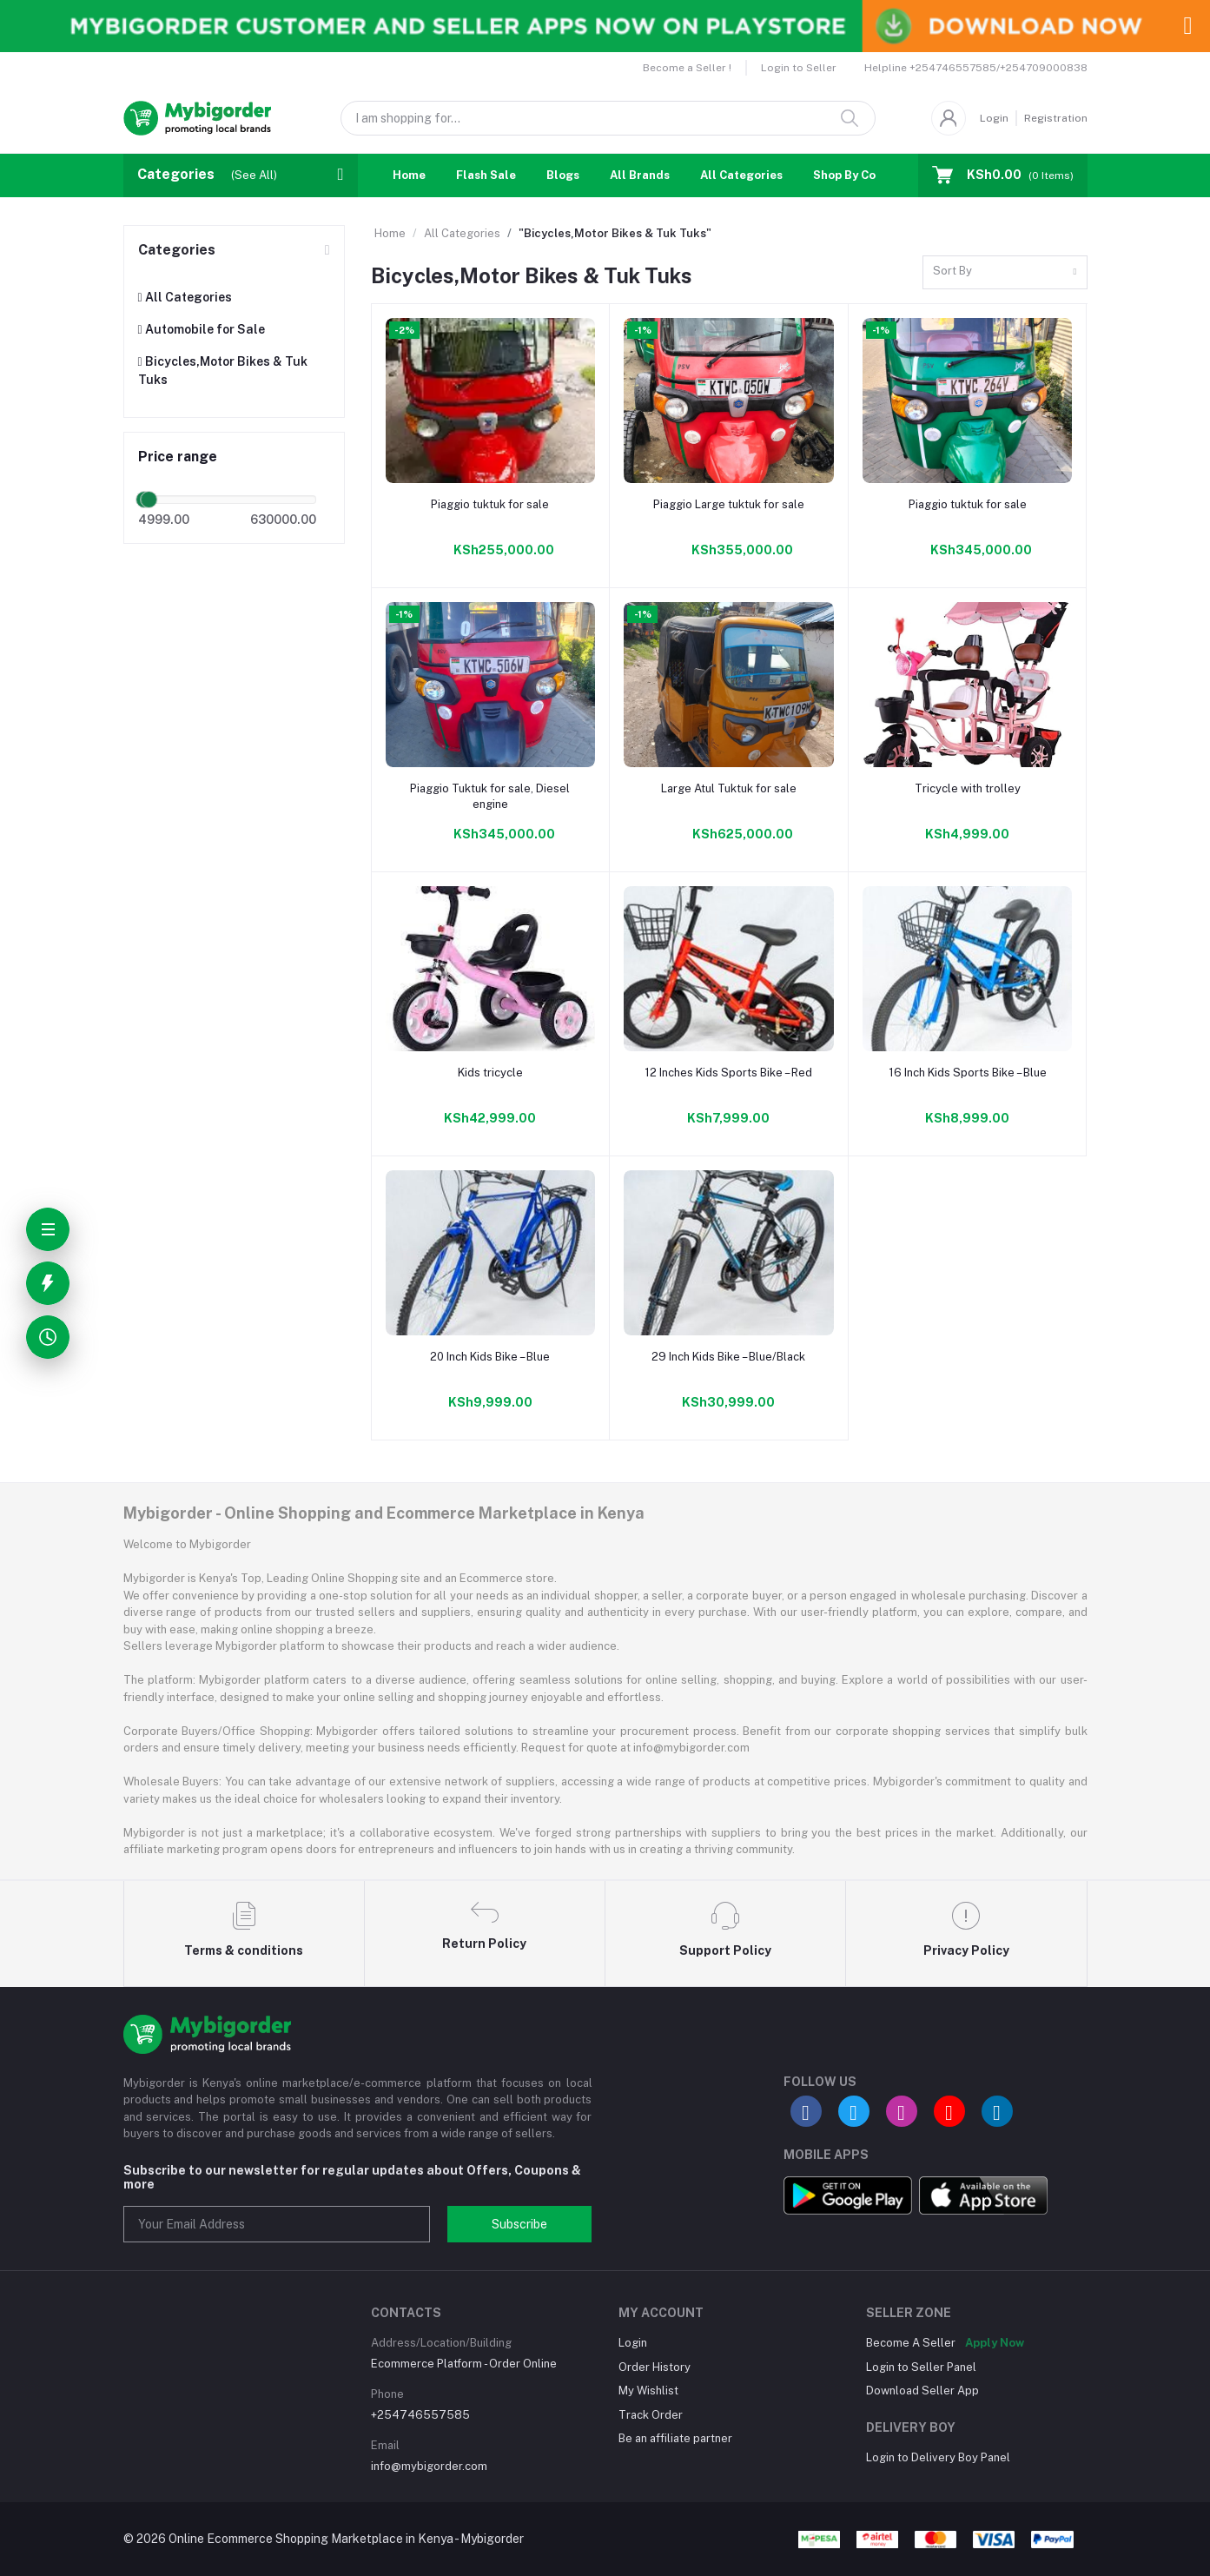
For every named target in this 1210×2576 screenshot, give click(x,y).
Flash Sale (486, 175)
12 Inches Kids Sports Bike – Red (728, 1072)
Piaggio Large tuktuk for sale (728, 504)
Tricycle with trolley (968, 788)
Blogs (562, 175)
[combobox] (1005, 272)
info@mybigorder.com (429, 2466)
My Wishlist (648, 2390)
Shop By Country (859, 175)
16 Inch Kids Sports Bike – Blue (968, 1072)
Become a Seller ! (687, 68)
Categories (176, 250)
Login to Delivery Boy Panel (938, 2457)
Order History (654, 2367)
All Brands (640, 175)
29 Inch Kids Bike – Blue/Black (728, 1356)
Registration (1056, 118)
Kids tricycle (490, 1072)
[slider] (149, 499)
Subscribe (519, 2224)
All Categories (741, 175)
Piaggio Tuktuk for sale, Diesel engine (490, 796)
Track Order (650, 2414)
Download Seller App (922, 2390)
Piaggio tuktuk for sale (490, 504)
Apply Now (994, 2342)
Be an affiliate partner (675, 2438)
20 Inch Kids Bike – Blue (490, 1356)
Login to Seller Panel (921, 2367)
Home (409, 175)
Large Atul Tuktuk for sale (729, 788)
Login (994, 118)
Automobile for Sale (201, 329)
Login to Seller (798, 68)
